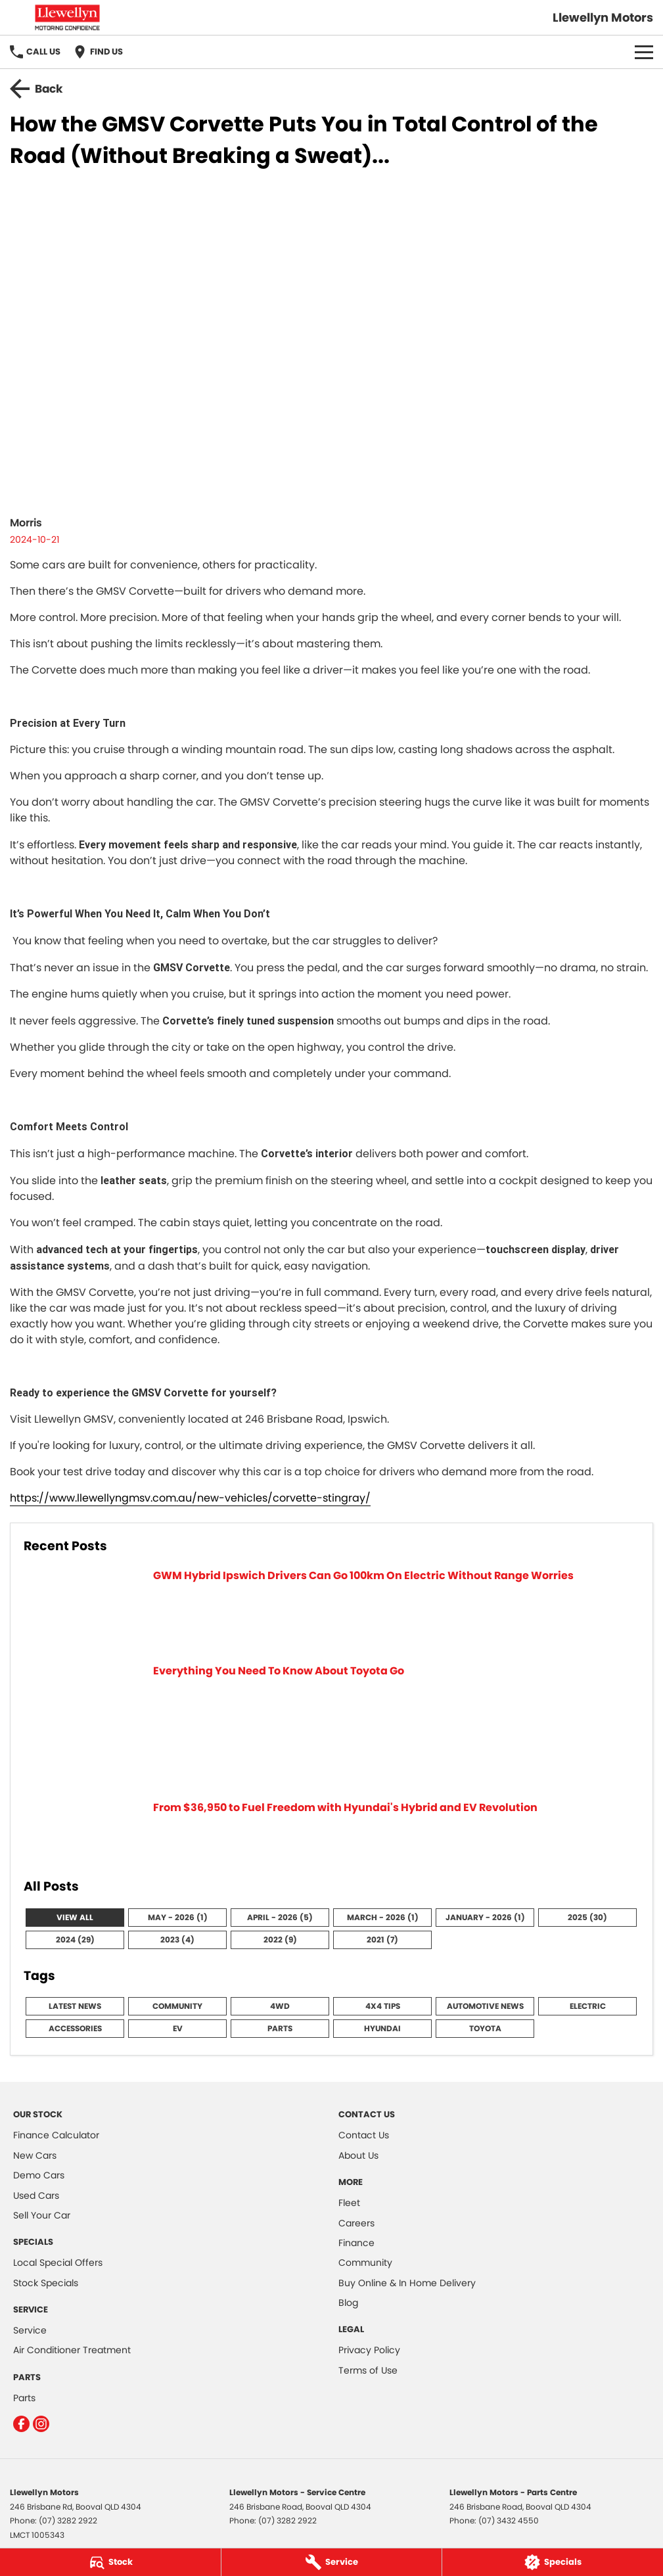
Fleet (349, 2202)
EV (178, 2028)
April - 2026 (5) (280, 1917)
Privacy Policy (369, 2350)
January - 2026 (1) (485, 1917)
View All (75, 1917)
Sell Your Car (41, 2215)
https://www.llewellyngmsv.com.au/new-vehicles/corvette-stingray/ (190, 1498)
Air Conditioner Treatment (72, 2350)
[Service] (331, 2562)
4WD (280, 2006)
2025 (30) (587, 1917)
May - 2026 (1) (178, 1917)
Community (177, 2006)
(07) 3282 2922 (68, 2520)
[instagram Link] (41, 2424)
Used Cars (36, 2195)
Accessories (75, 2028)
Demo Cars (38, 2175)
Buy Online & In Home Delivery (407, 2282)
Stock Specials (45, 2282)
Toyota (485, 2028)
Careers (356, 2223)
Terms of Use (368, 2370)
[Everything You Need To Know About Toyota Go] (331, 1724)
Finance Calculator (56, 2135)
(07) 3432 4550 (508, 2520)
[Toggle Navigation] (644, 51)
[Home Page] (67, 17)
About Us (358, 2155)
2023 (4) (177, 1939)
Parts (279, 2028)
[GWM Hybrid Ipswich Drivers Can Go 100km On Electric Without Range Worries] (331, 1608)
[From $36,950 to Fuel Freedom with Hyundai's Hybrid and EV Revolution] (331, 1831)
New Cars (35, 2155)
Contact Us (363, 2135)
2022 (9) (280, 1939)
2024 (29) (75, 1939)
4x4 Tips (382, 2006)
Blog (348, 2302)
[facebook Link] (21, 2424)
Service (30, 2330)
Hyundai (382, 2028)
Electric (588, 2006)
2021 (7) (382, 1939)
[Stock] (110, 2562)
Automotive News (485, 2006)
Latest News (75, 2006)
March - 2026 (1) (383, 1917)
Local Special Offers (58, 2262)
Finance (356, 2242)
